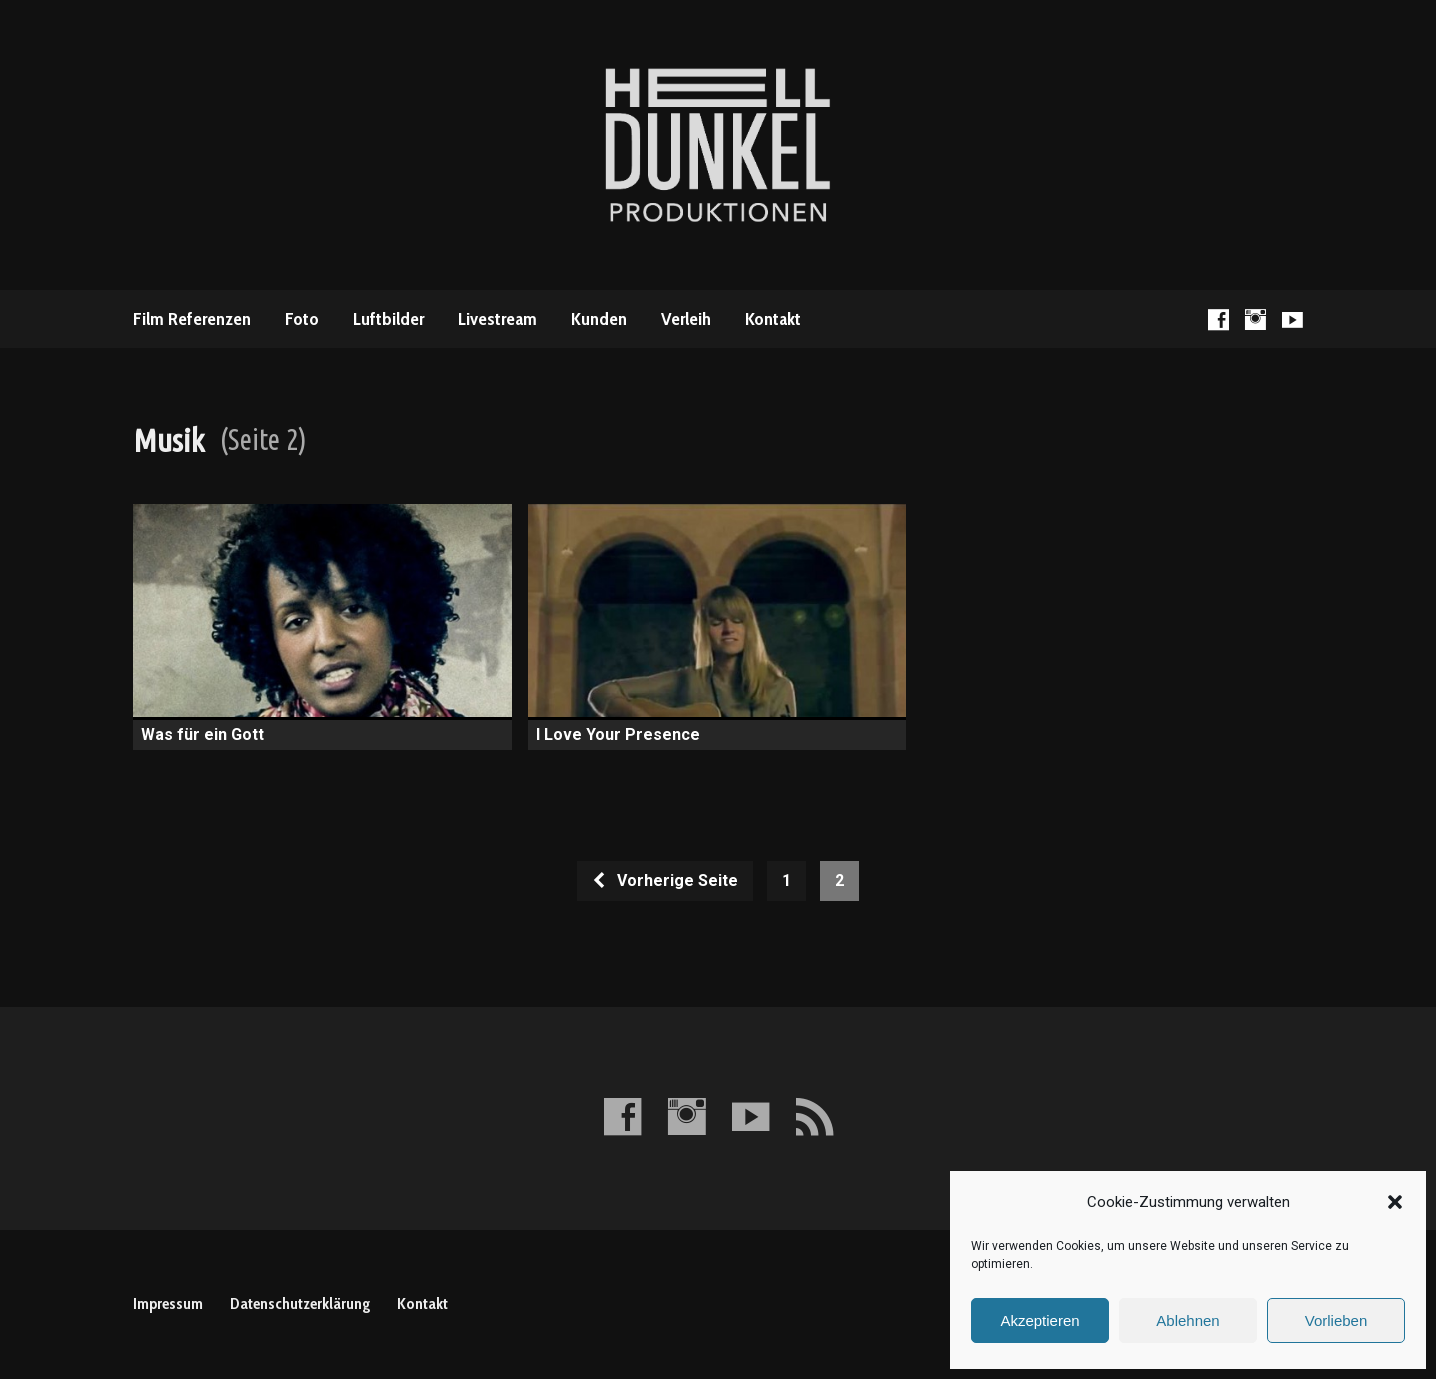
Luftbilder (388, 319)
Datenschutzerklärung (300, 1303)
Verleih (686, 319)
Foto (302, 319)
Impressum (168, 1303)
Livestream (497, 319)
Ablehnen (1187, 1320)
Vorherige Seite (664, 880)
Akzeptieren (1039, 1320)
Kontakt (773, 319)
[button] (1395, 1202)
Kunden (599, 319)
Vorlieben (1336, 1320)
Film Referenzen (192, 319)
